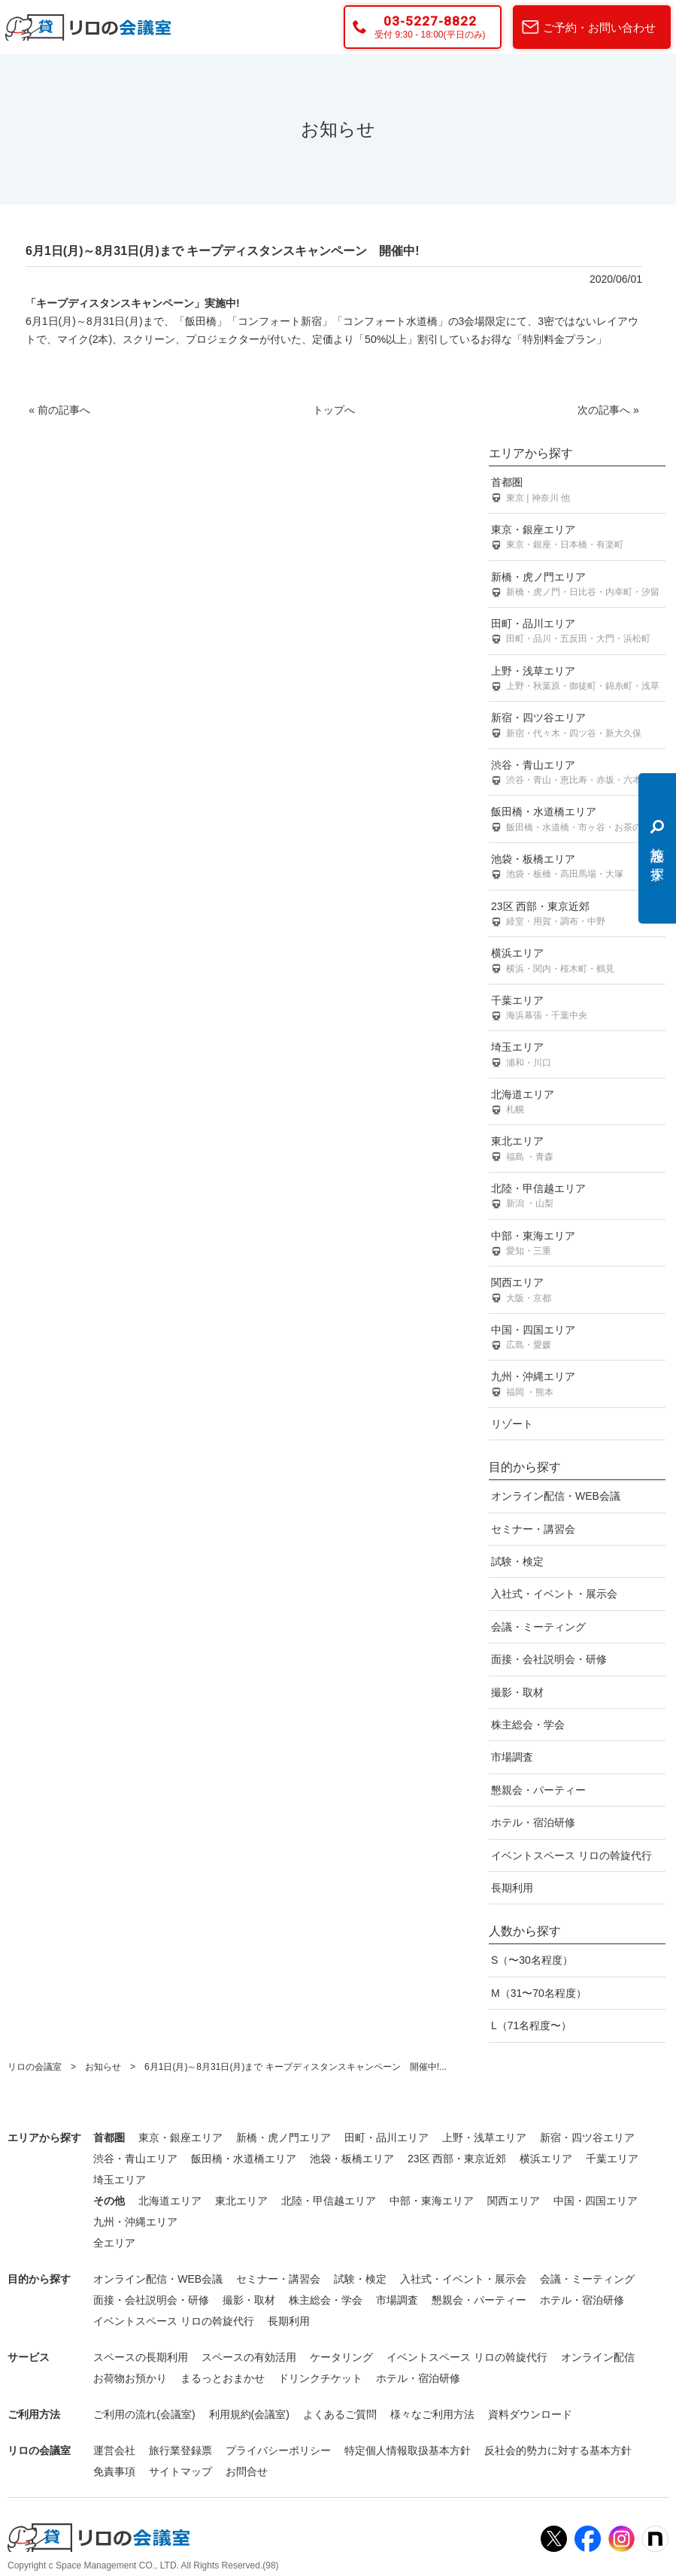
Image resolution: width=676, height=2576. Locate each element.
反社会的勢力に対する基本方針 (558, 2450)
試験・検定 (517, 1561)
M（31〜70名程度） (539, 1993)
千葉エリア (577, 1009)
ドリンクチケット (320, 2378)
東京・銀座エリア (577, 538)
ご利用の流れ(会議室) (144, 2414)
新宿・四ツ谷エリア (577, 726)
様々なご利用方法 (432, 2414)
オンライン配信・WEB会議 (555, 1496)
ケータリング (341, 2357)
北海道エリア (577, 1103)
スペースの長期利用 (140, 2357)
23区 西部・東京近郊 (577, 915)
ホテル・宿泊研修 (533, 1822)
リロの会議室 (35, 2067)
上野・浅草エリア (577, 679)
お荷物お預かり (130, 2378)
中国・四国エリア (577, 1338)
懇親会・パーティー (538, 1790)
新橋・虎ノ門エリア (577, 585)
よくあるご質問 (340, 2414)
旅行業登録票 (180, 2450)
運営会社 (114, 2450)
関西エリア (577, 1291)
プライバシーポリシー (278, 2450)
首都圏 (577, 490)
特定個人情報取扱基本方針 (407, 2450)
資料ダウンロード (530, 2414)
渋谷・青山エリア (577, 773)
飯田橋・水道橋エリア (577, 820)
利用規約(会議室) (249, 2414)
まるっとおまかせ (222, 2378)
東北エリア (577, 1149)
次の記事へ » (608, 410)
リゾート (512, 1424)
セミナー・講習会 (533, 1529)
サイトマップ (180, 2471)
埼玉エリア (577, 1055)
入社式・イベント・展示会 (554, 1594)
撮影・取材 (517, 1692)
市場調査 (512, 1757)
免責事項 (114, 2471)
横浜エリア (577, 961)
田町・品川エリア (577, 632)
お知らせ (103, 2067)
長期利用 (512, 1888)
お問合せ (247, 2471)
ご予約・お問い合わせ (599, 27)
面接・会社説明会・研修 (549, 1659)
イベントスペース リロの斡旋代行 (571, 1855)
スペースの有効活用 (249, 2357)
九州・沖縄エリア (577, 1385)
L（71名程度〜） (531, 2025)
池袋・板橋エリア (577, 867)
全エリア (114, 2243)
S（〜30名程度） (532, 1960)
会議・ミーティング (538, 1627)
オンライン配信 (598, 2357)
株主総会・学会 (528, 1725)
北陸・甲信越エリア (577, 1197)
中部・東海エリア (577, 1244)
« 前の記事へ (59, 410)
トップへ (334, 410)
